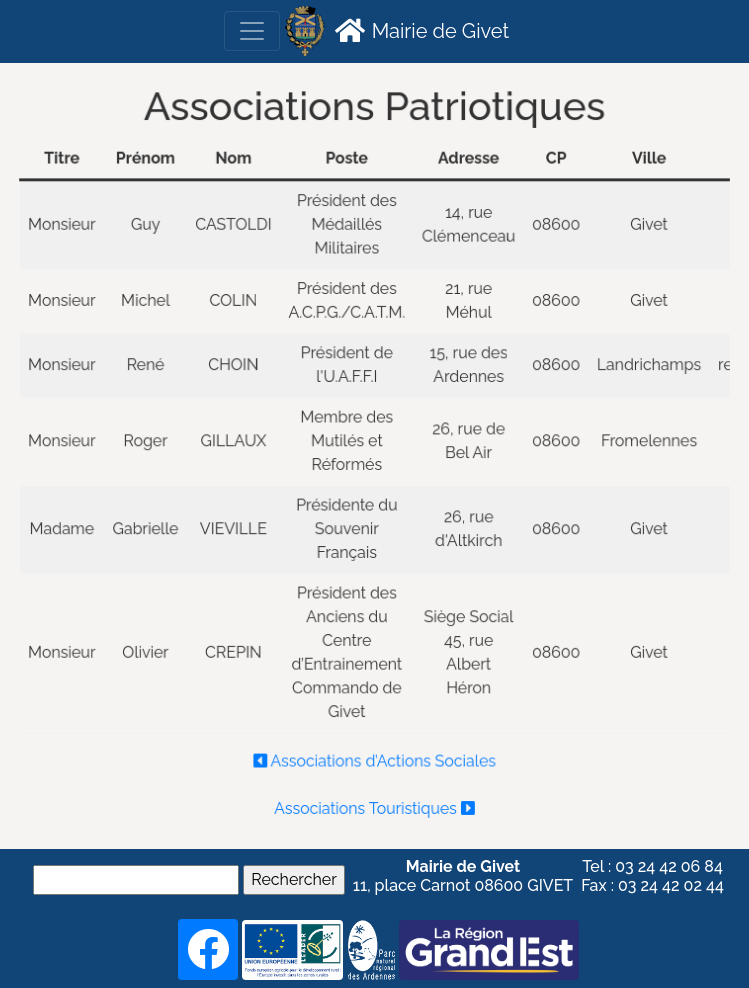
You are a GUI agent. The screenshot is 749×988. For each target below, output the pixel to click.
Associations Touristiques (374, 801)
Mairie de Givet (419, 30)
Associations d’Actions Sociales (375, 755)
